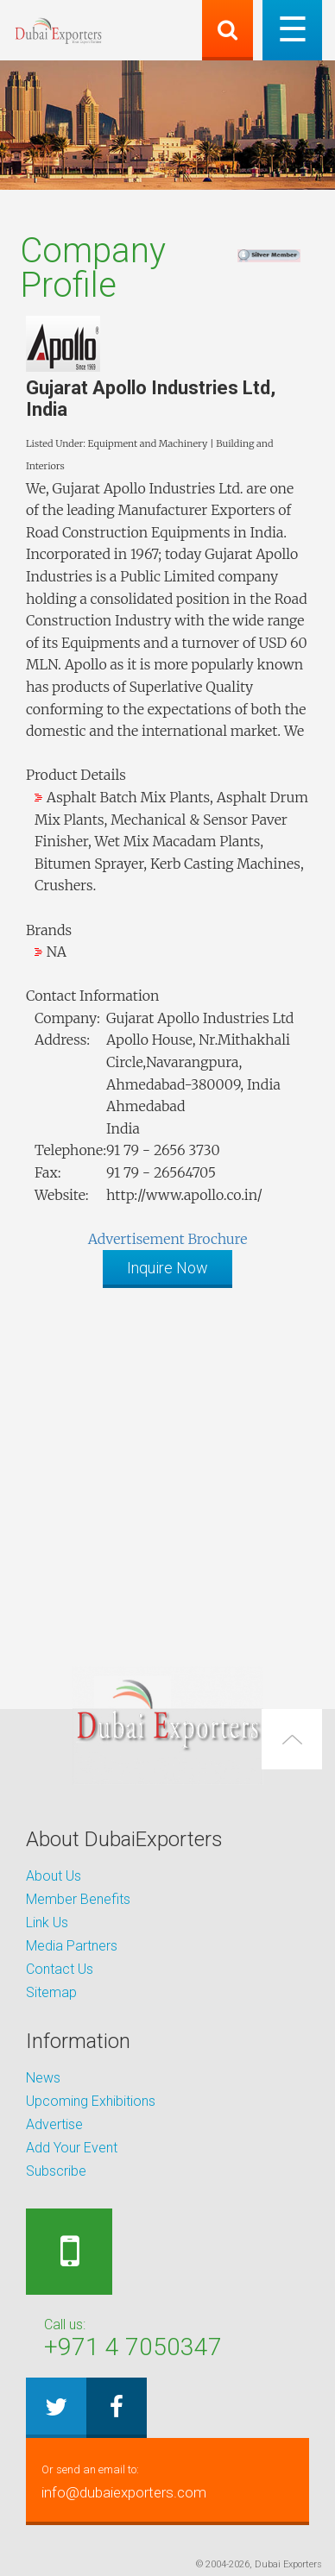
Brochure (217, 1238)
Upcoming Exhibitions (90, 2101)
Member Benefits (78, 1899)
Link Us (47, 1922)
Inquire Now (167, 1268)
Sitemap (51, 1992)
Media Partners (71, 1946)
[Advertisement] (167, 1468)
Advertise (54, 2124)
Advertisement (136, 1238)
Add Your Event (71, 2147)
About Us (53, 1876)
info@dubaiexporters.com (167, 2480)
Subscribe (56, 2171)
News (43, 2078)
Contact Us (59, 1969)
